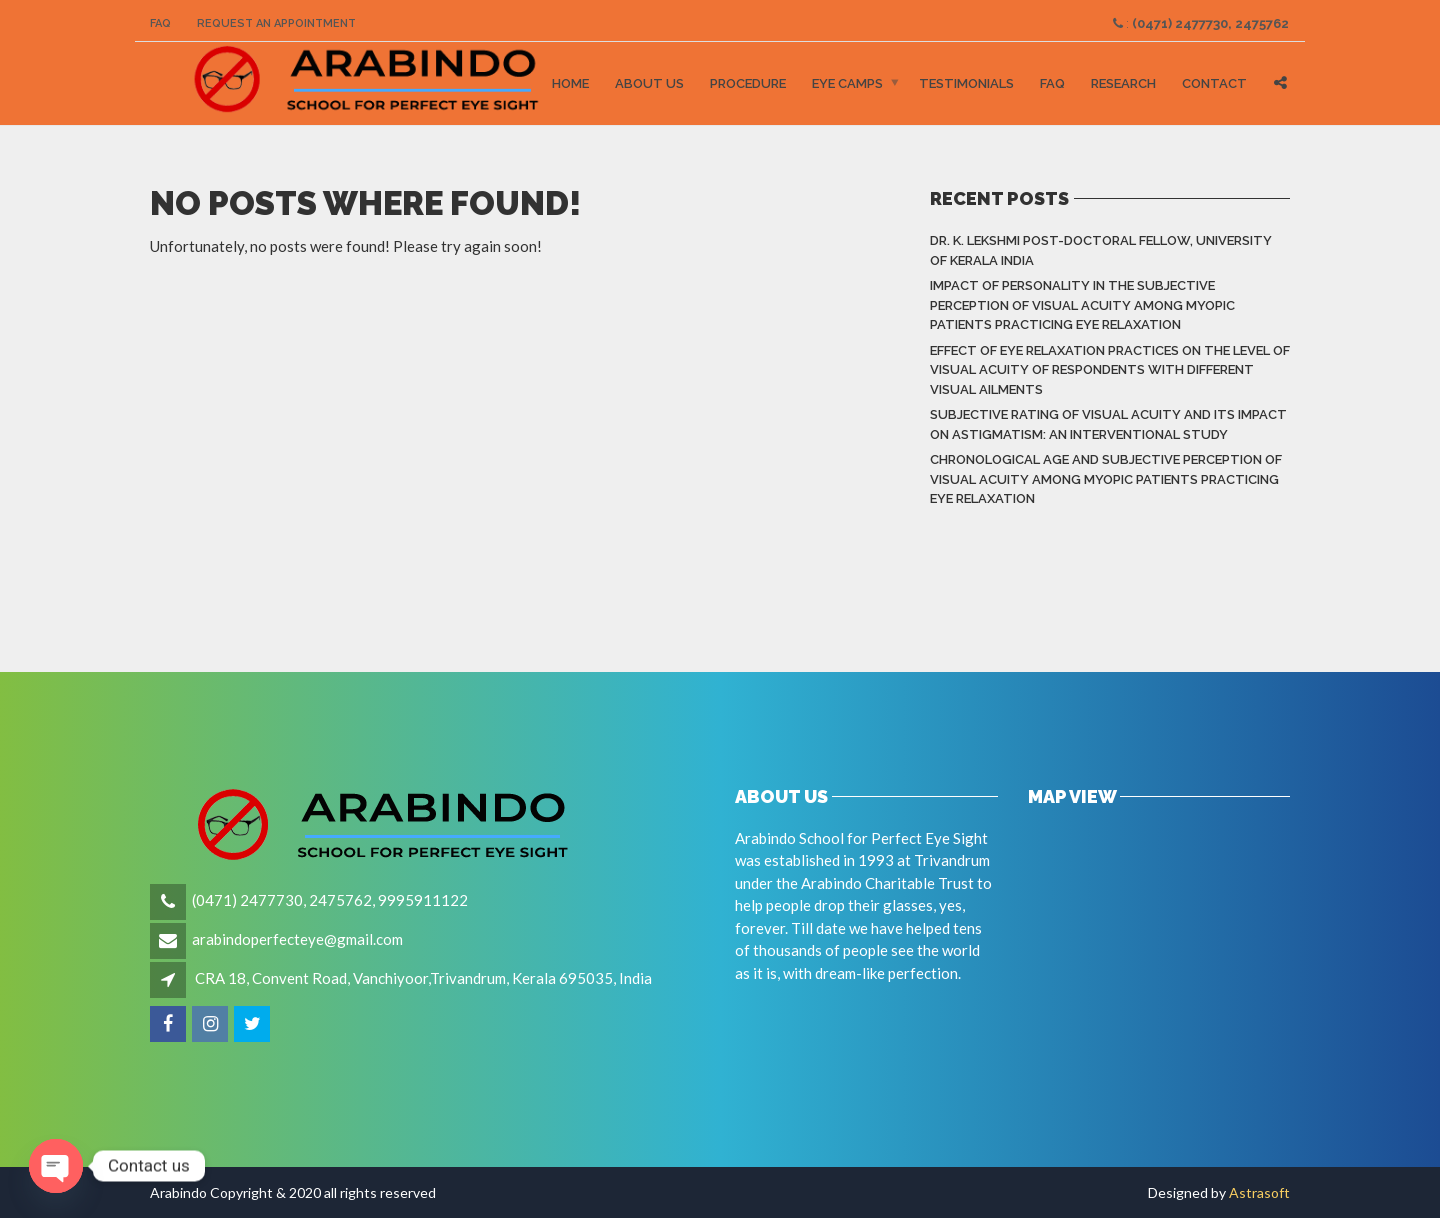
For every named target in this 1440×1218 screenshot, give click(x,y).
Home (570, 83)
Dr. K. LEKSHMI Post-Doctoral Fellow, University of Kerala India (1101, 250)
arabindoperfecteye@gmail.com (297, 939)
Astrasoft (1259, 1192)
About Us (649, 83)
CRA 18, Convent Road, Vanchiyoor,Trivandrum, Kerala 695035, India (423, 978)
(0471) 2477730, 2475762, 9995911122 (330, 900)
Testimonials (966, 83)
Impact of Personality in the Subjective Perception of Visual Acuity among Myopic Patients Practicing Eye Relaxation (1082, 305)
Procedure (748, 83)
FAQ (160, 23)
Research (1123, 83)
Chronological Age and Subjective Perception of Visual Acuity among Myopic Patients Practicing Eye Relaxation (1106, 479)
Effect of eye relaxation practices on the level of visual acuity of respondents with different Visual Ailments (1110, 370)
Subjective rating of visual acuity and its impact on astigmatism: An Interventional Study (1108, 424)
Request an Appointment (276, 23)
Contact (1214, 83)
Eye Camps (847, 83)
